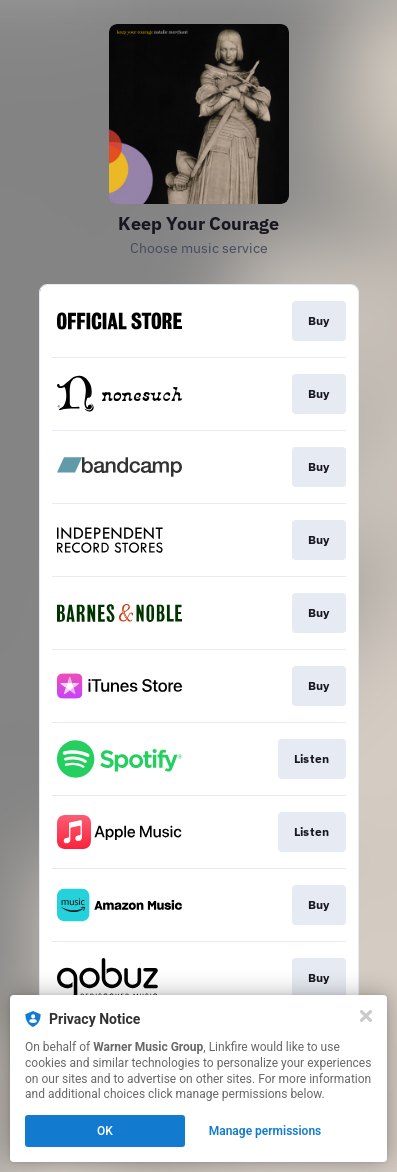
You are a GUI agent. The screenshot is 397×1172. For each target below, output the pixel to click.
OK (105, 1131)
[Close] (366, 1016)
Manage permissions (265, 1131)
